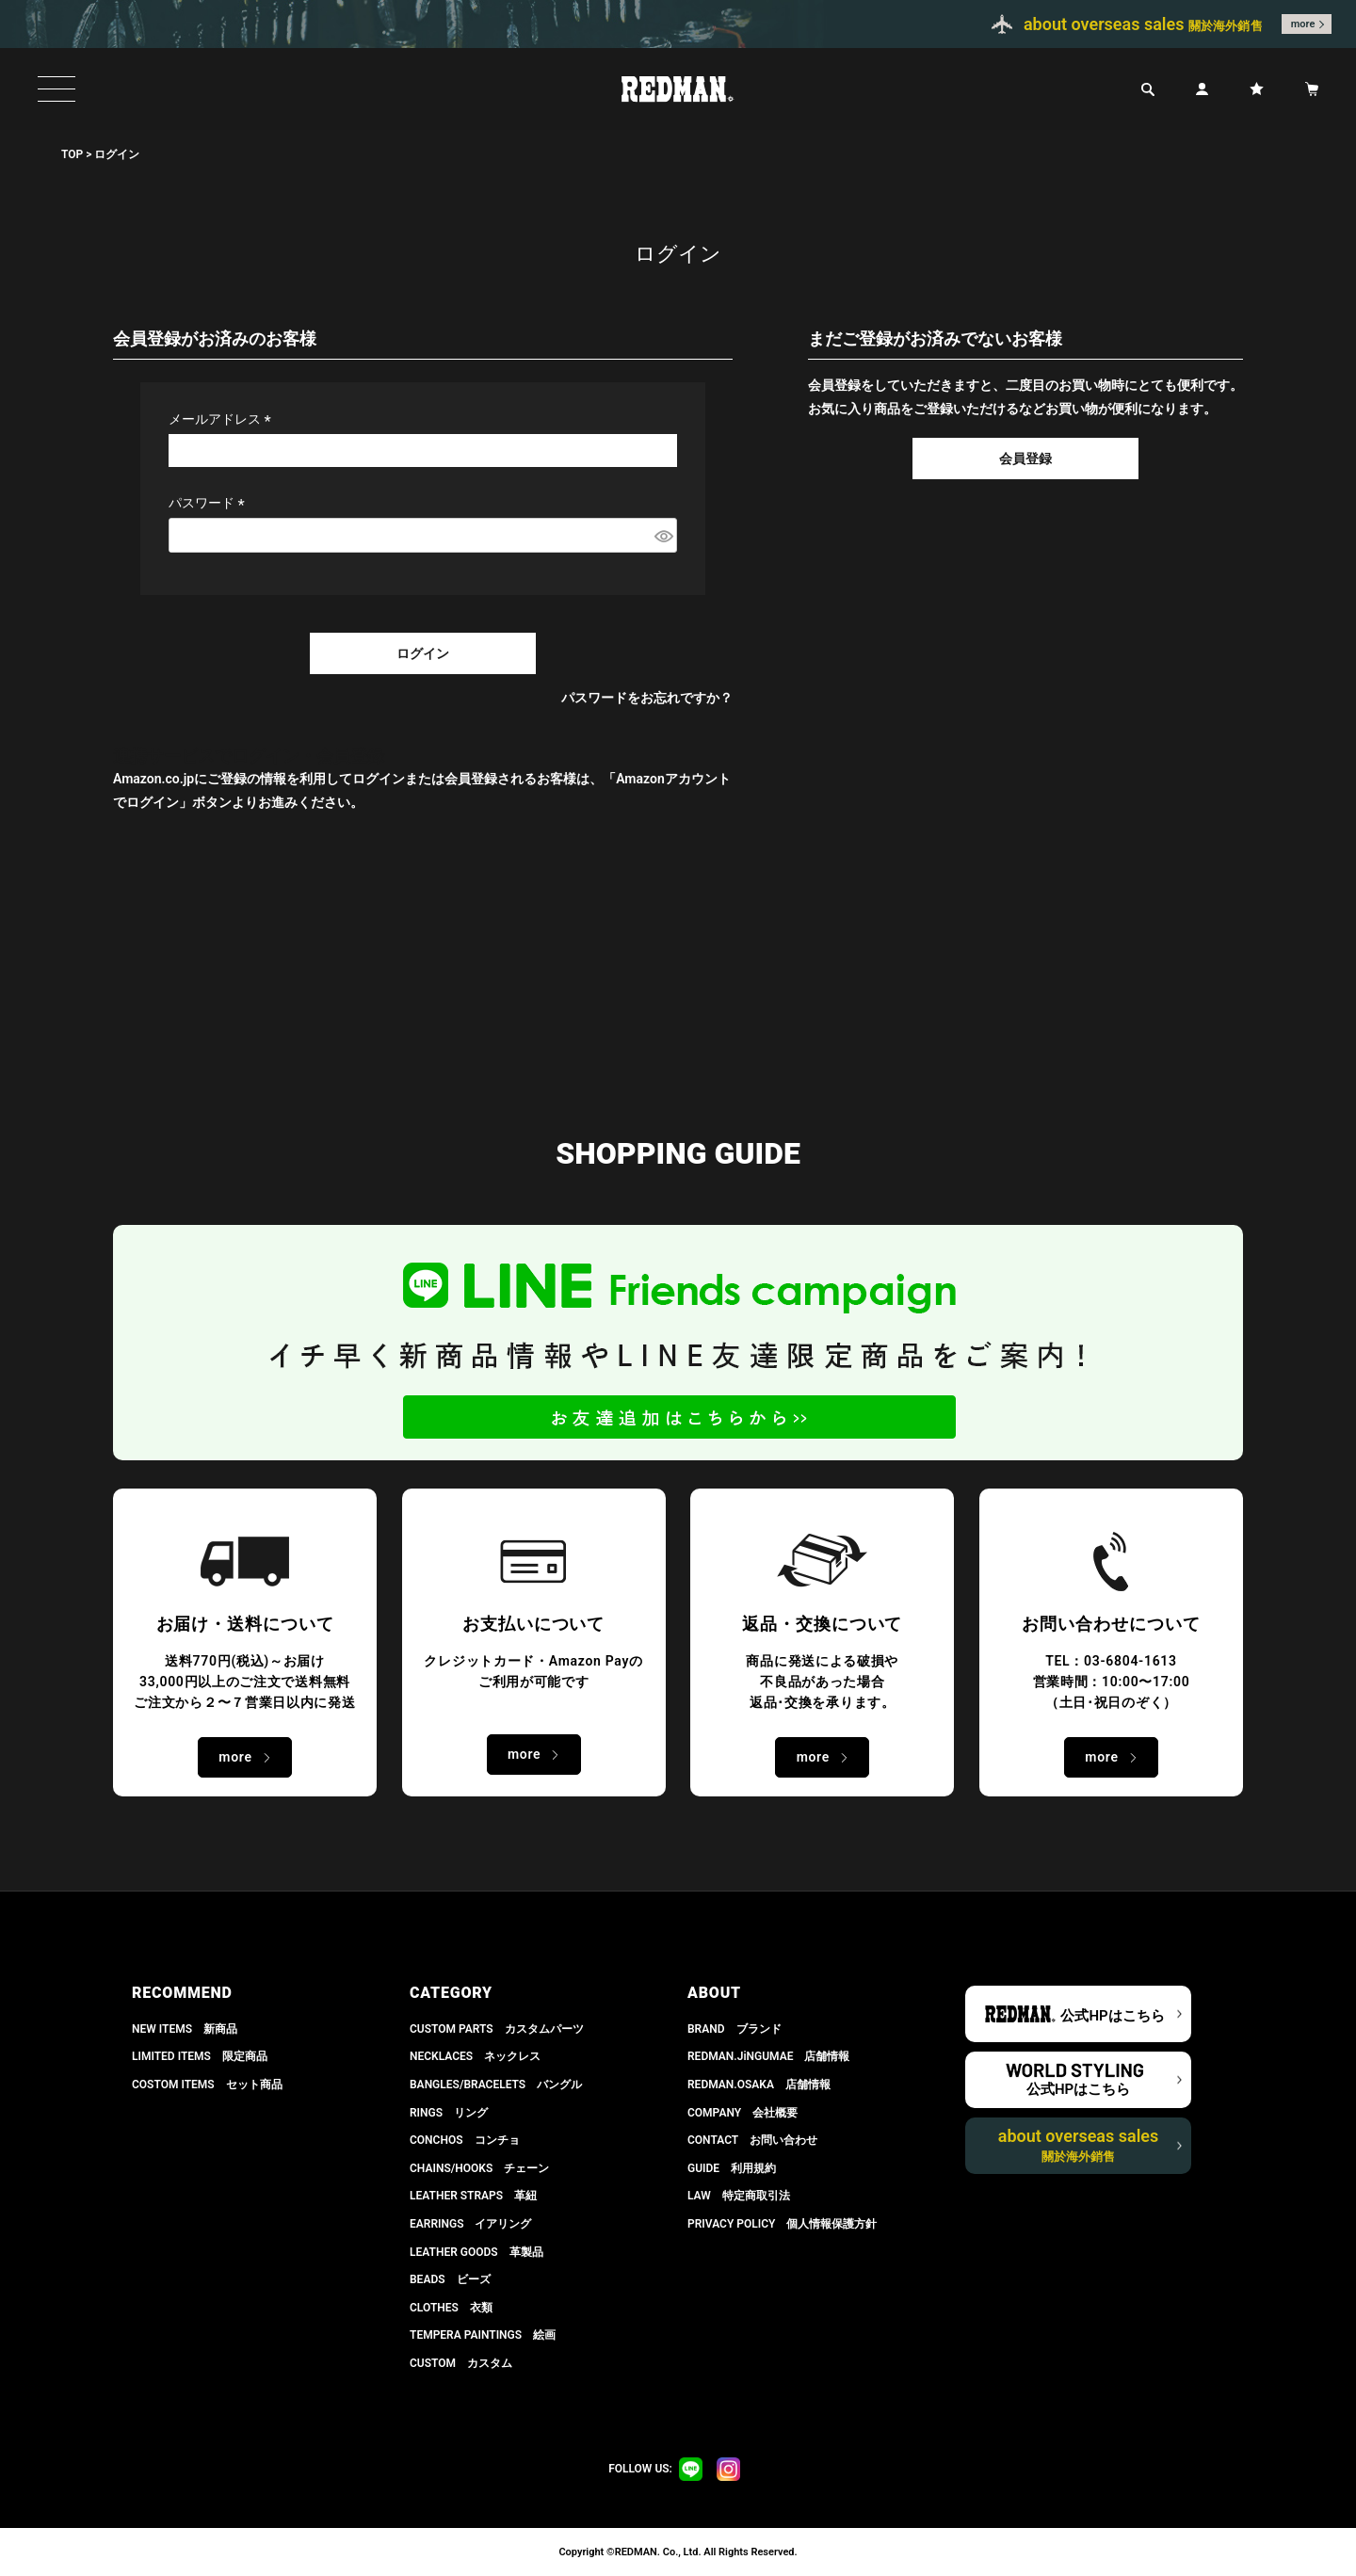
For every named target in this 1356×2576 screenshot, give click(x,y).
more (1303, 24)
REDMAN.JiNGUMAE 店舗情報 (768, 2056)
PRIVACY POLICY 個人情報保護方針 (782, 2223)
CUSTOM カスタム (461, 2363)
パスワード (209, 502)
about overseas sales (1078, 2145)
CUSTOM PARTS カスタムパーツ (497, 2029)
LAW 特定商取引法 (738, 2195)
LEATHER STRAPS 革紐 (473, 2195)
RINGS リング (449, 2112)
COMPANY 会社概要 (742, 2112)
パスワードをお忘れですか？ (647, 697)
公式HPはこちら (1112, 2015)
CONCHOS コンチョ (465, 2140)
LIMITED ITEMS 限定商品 (199, 2056)
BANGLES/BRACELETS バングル (496, 2084)
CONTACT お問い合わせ (752, 2140)
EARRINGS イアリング (470, 2223)
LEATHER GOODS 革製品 (476, 2252)
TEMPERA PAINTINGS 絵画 (483, 2335)
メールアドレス (223, 419)
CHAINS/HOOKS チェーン (479, 2168)
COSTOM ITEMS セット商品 (207, 2084)
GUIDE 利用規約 (731, 2168)
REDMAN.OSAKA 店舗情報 (759, 2084)
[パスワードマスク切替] (663, 536)
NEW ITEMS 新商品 (184, 2029)
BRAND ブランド (734, 2029)
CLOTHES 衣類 (451, 2307)
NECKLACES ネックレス (475, 2056)
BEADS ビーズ (450, 2279)
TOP (72, 154)
